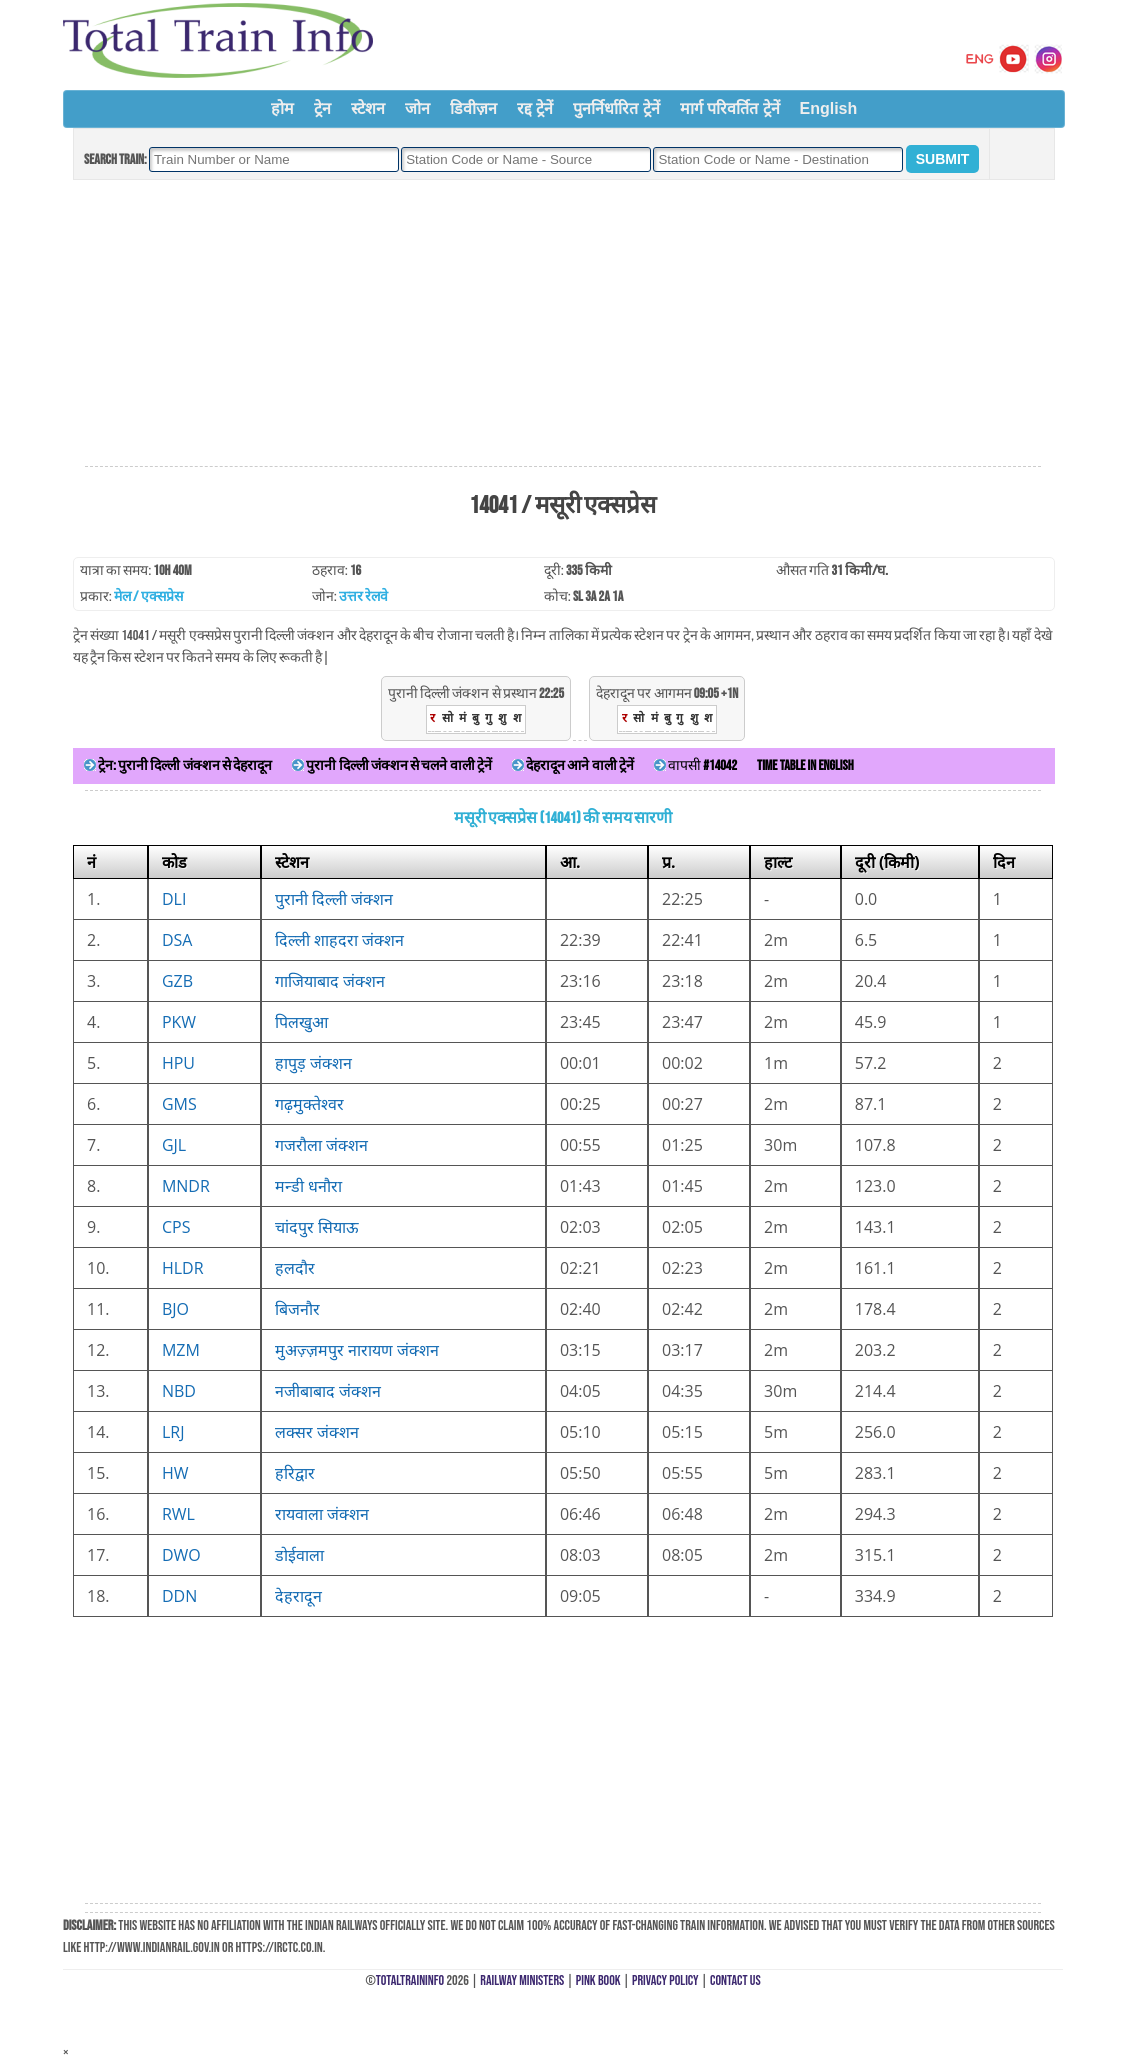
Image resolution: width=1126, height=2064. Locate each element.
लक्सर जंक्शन (317, 1432)
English (829, 108)
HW (175, 1473)
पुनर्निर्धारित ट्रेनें (616, 108)
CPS (176, 1227)
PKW (179, 1022)
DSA (177, 940)
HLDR (183, 1268)
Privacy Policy (665, 1980)
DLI (174, 899)
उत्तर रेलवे (363, 596)
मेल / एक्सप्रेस (148, 596)
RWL (178, 1514)
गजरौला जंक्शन (321, 1145)
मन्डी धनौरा (308, 1186)
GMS (179, 1104)
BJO (175, 1309)
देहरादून (298, 1596)
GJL (174, 1145)
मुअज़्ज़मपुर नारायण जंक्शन (357, 1350)
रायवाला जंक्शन (322, 1514)
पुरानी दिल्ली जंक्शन (334, 899)
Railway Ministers (522, 1980)
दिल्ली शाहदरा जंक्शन (339, 940)
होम (282, 108)
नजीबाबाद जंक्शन (328, 1391)
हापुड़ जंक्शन (313, 1063)
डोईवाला (299, 1555)
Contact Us (735, 1980)
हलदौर (295, 1268)
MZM (181, 1350)
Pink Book (598, 1980)
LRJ (173, 1432)
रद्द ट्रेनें (535, 108)
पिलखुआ (301, 1022)
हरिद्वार (295, 1473)
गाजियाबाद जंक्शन (330, 981)
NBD (179, 1391)
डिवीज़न (473, 108)
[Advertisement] (563, 324)
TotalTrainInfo (410, 1980)
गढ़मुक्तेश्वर (309, 1104)
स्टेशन (368, 108)
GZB (177, 981)
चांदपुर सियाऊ (317, 1227)
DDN (179, 1596)
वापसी (695, 765)
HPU (178, 1063)
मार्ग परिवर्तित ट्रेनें (730, 108)
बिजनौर (297, 1309)
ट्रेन (322, 108)
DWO (181, 1555)
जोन (417, 108)
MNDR (186, 1186)
